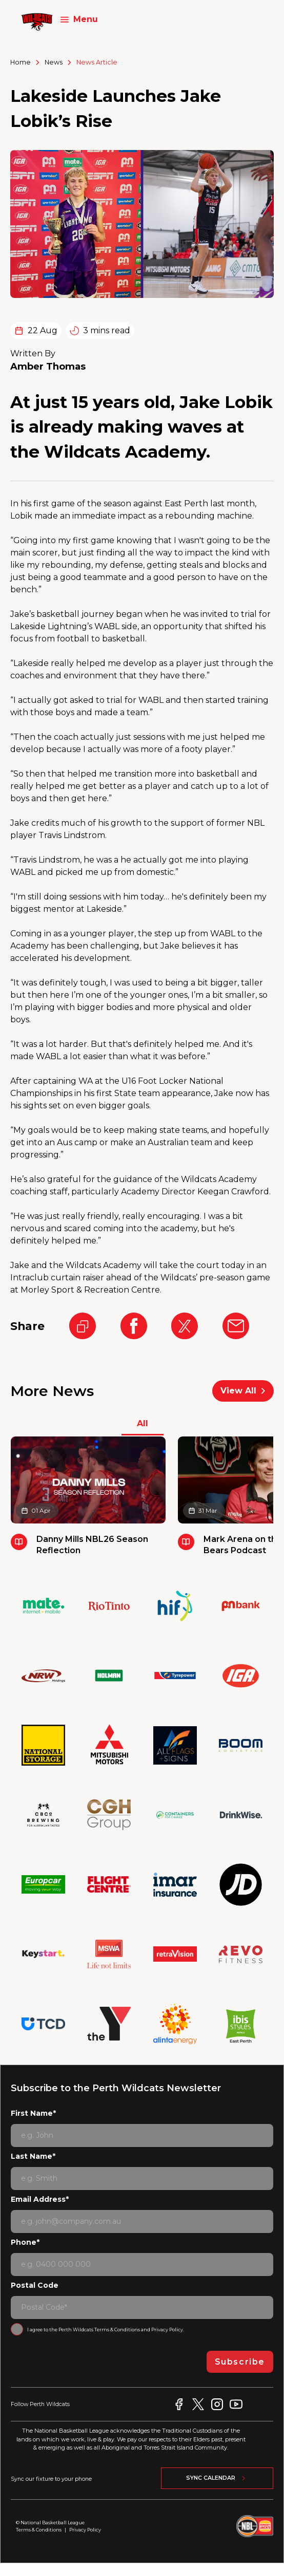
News (54, 62)
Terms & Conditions (117, 2329)
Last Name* (33, 2156)
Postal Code (34, 2285)
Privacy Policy (167, 2329)
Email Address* (40, 2199)
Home (20, 62)
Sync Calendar (217, 2478)
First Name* (33, 2113)
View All (243, 1391)
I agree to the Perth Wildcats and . (105, 2329)
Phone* (25, 2242)
